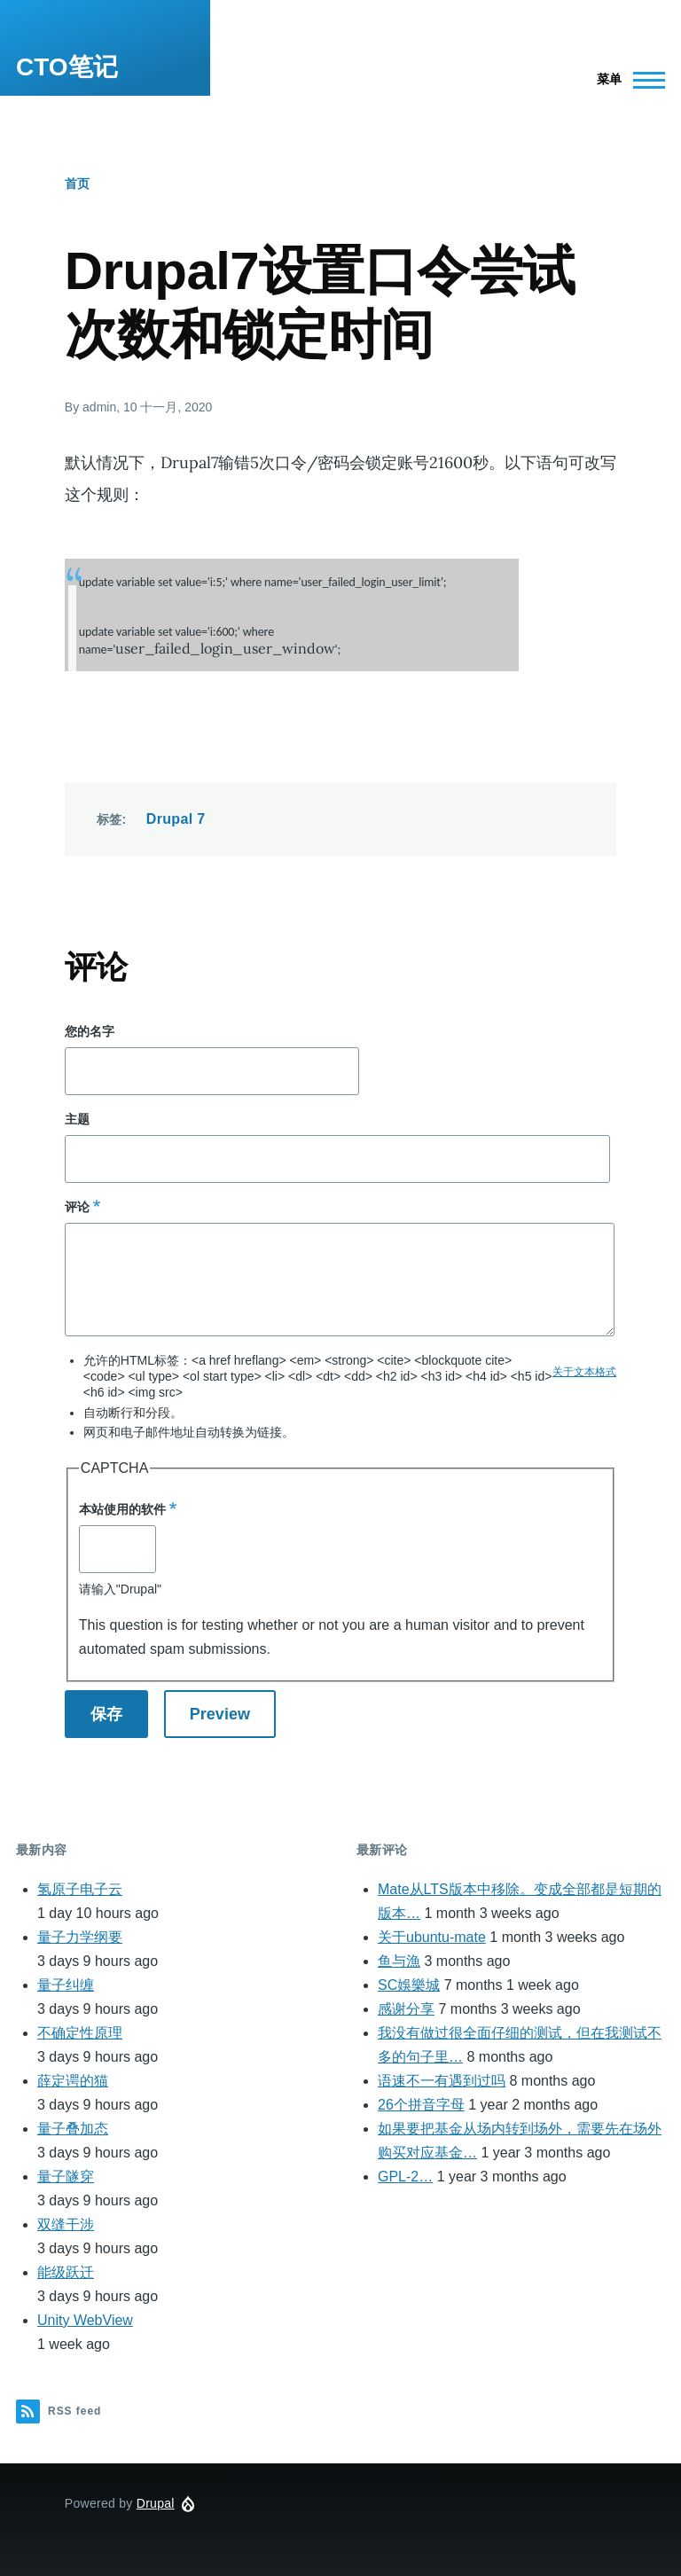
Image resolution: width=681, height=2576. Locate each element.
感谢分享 (406, 2008)
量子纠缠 (65, 1985)
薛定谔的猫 (72, 2080)
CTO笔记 (67, 67)
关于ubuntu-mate (432, 1937)
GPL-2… (405, 2176)
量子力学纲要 (79, 1937)
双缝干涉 (65, 2224)
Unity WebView (85, 2320)
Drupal (156, 2503)
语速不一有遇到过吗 (441, 2080)
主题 (77, 1119)
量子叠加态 (72, 2128)
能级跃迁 (65, 2272)
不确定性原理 (79, 2032)
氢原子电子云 (79, 1889)
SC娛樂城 (409, 1985)
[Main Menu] (625, 80)
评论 (77, 1207)
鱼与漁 (399, 1961)
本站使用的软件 (122, 1509)
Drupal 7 (176, 818)
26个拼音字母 (421, 2104)
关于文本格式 (584, 1372)
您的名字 (89, 1031)
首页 (77, 183)
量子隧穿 (65, 2176)
